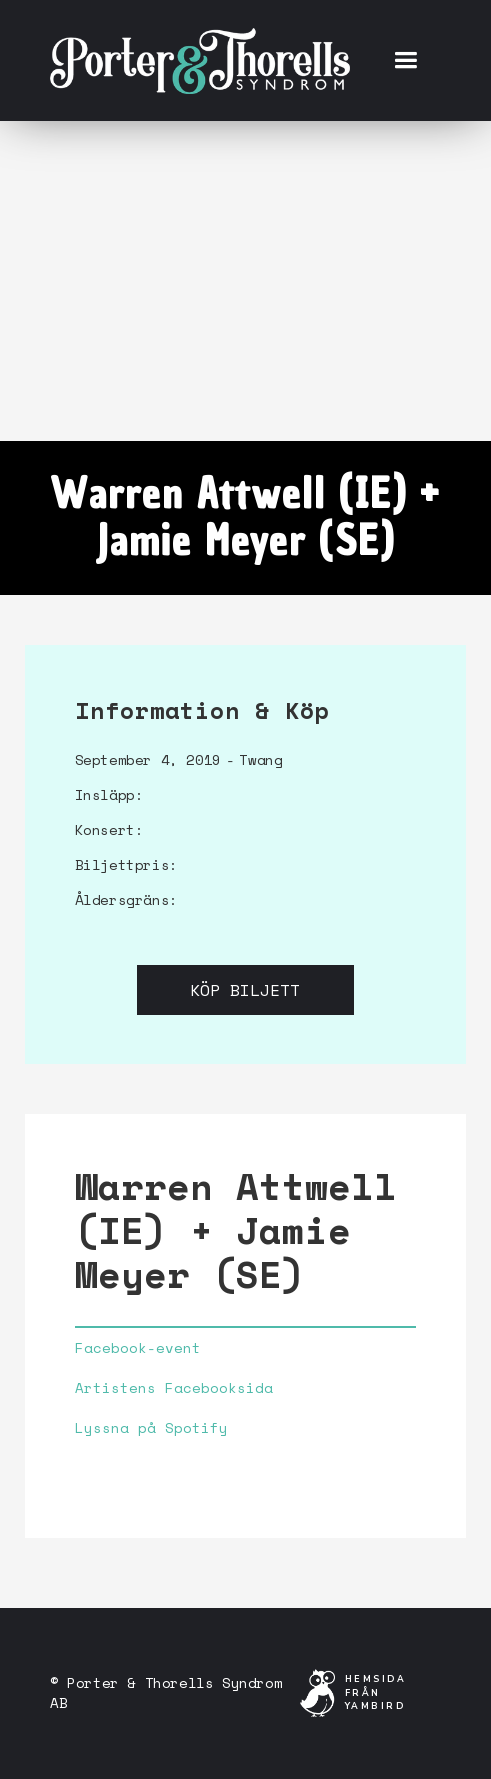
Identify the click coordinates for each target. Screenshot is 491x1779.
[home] (200, 60)
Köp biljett (245, 990)
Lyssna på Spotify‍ (151, 1428)
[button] (405, 60)
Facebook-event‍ (138, 1348)
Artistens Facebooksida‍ (174, 1388)
